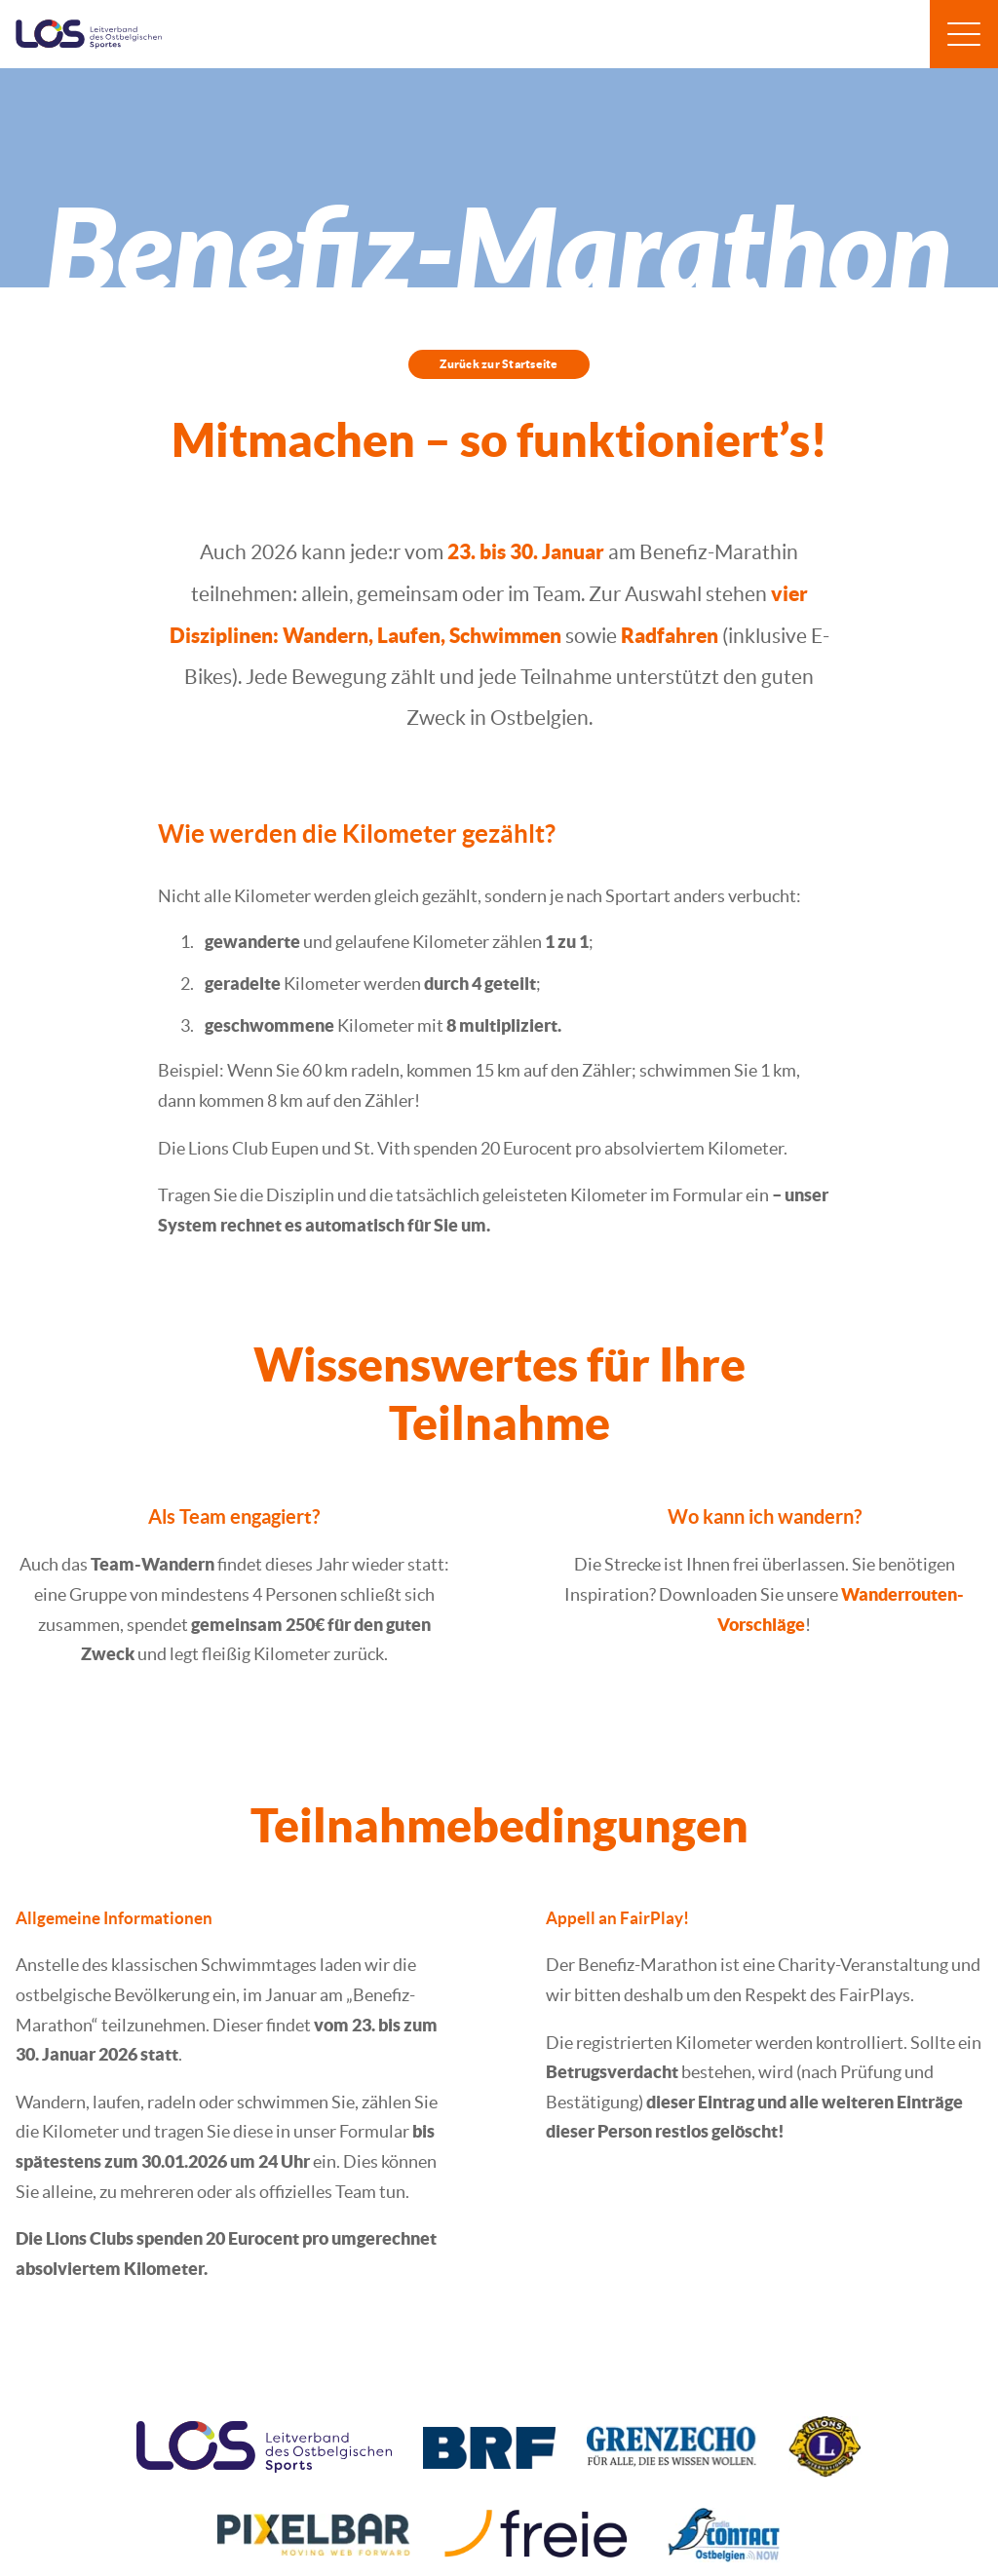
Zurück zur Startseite (498, 364)
